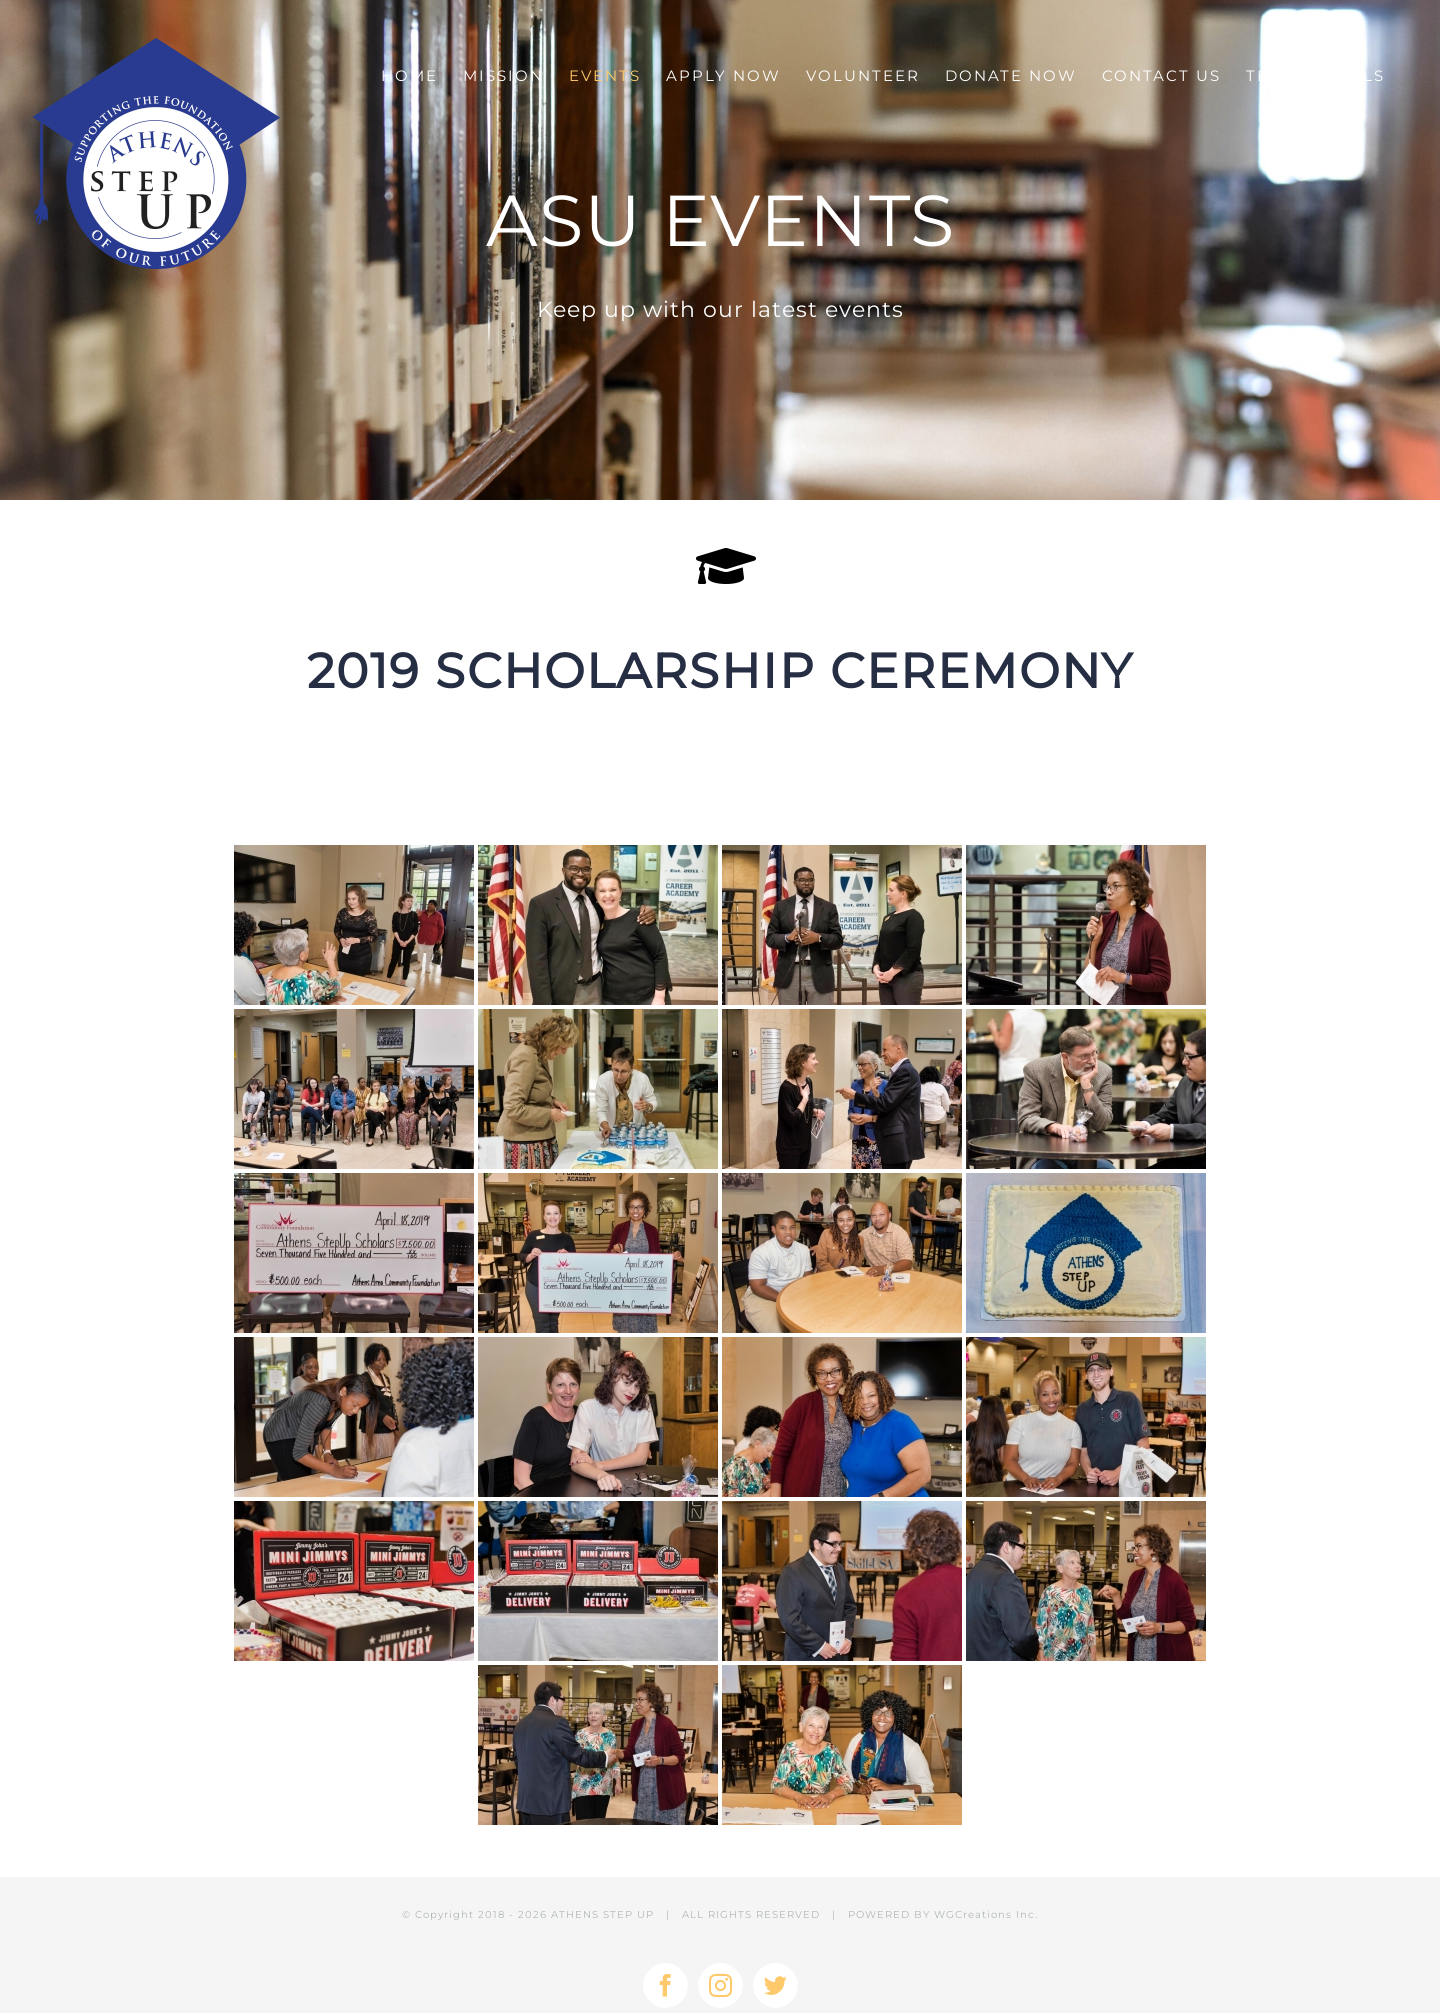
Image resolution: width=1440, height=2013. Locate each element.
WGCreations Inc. (986, 1914)
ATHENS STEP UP (602, 1914)
